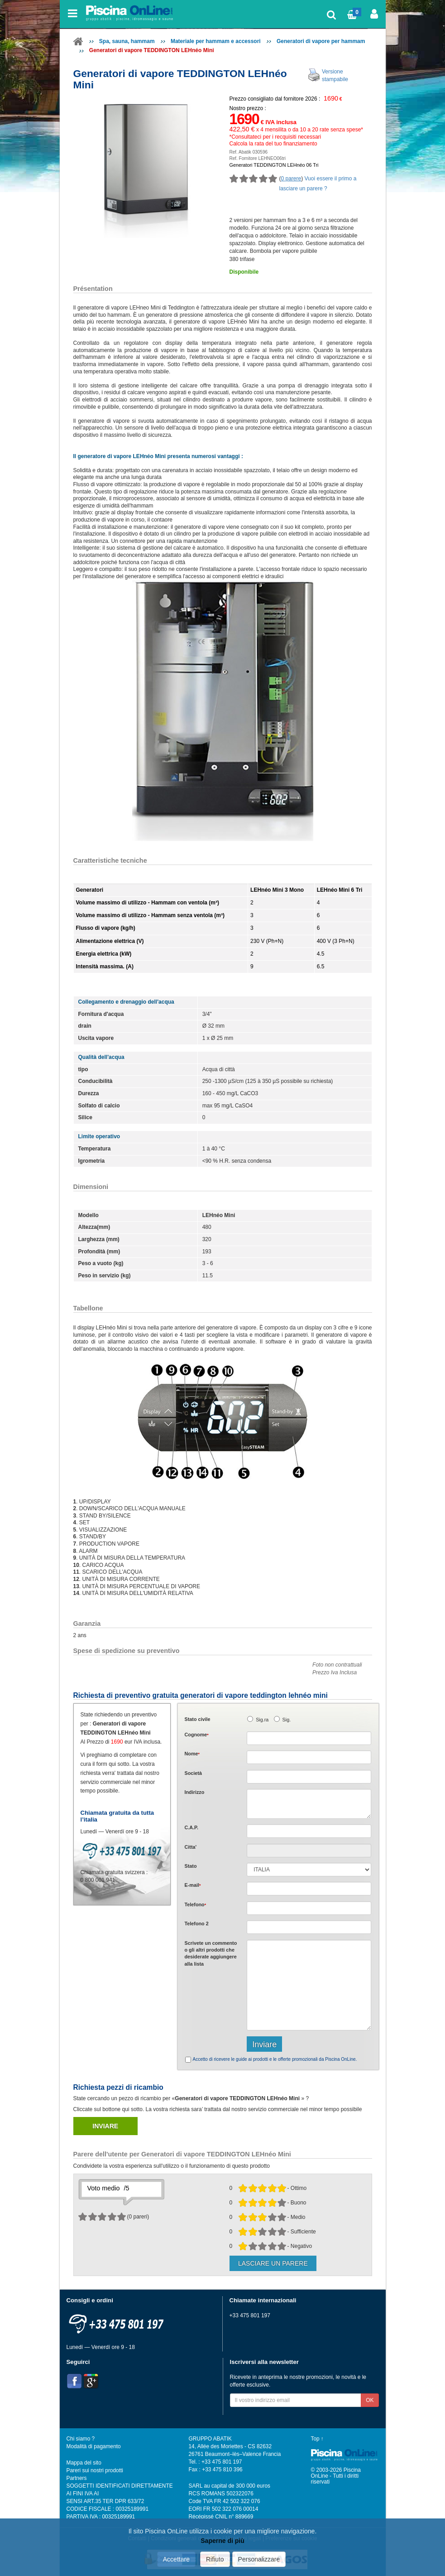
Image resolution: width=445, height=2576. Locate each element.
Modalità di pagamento (94, 2446)
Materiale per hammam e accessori (216, 41)
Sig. (286, 1719)
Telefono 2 (197, 1923)
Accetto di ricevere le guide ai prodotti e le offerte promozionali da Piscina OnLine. (275, 2059)
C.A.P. (191, 1827)
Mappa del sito (84, 2463)
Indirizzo (195, 1792)
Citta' (191, 1847)
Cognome (197, 1734)
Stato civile (198, 1719)
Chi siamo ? (81, 2439)
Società (193, 1773)
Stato (191, 1866)
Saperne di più (222, 2540)
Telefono (195, 1904)
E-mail (193, 1885)
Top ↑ (317, 2439)
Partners (77, 2478)
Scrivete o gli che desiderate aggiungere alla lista (211, 1953)
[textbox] (309, 1831)
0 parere (291, 178)
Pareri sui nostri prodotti (95, 2470)
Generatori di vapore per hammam (321, 41)
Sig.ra (262, 1719)
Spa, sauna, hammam (127, 41)
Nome (192, 1753)
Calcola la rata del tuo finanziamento (273, 143)
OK (369, 2400)
